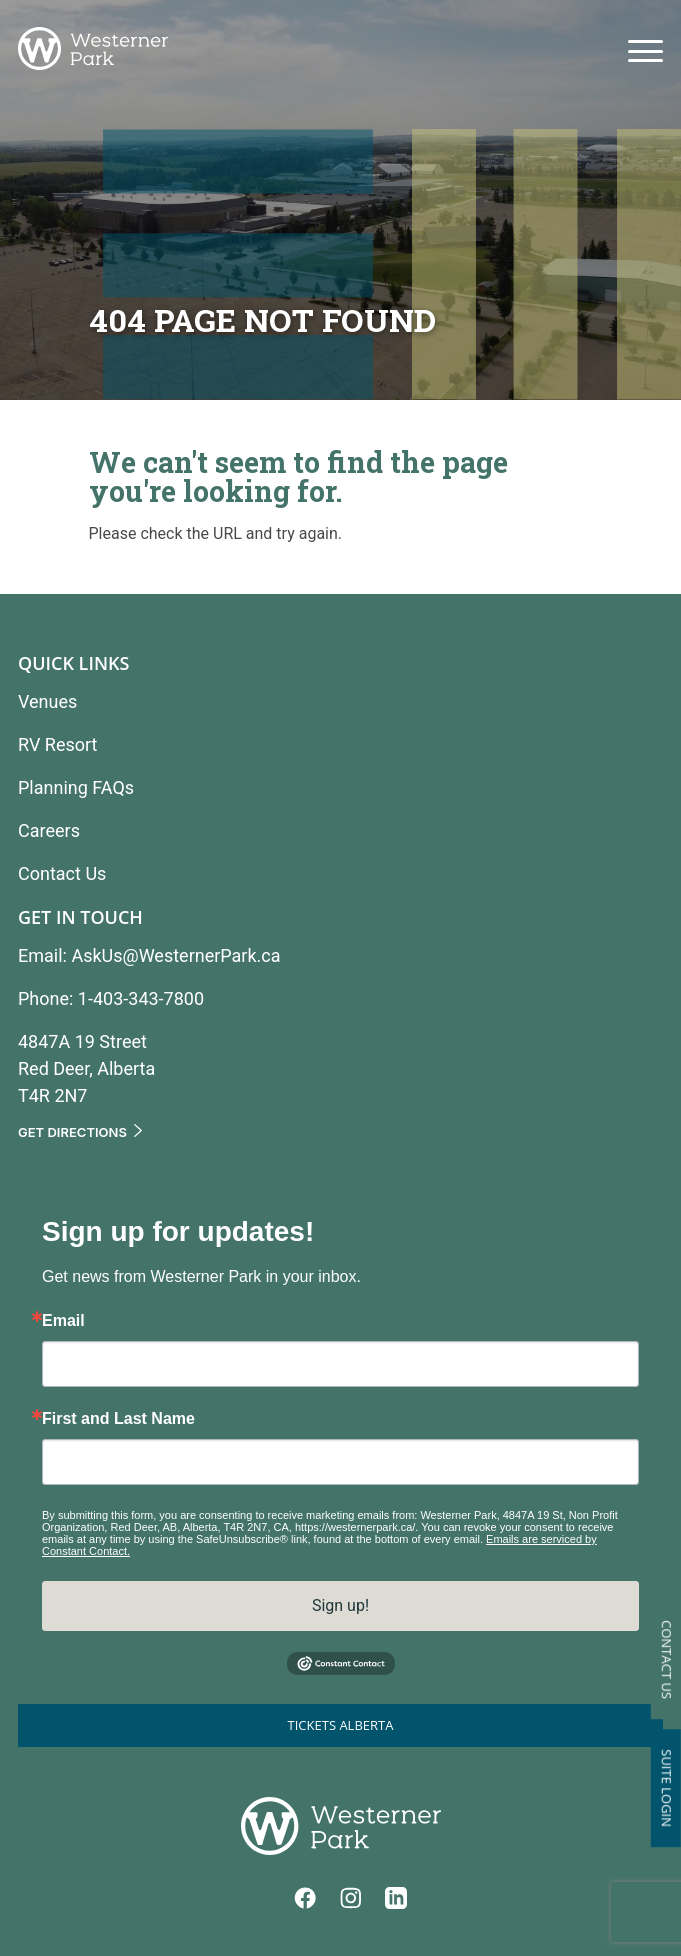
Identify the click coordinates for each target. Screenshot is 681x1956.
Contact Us (667, 1659)
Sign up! (340, 1605)
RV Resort (57, 744)
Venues (47, 701)
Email (63, 1321)
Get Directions (72, 1132)
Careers (49, 830)
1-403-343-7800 (141, 998)
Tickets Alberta (341, 1725)
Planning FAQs (76, 787)
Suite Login (667, 1788)
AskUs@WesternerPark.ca (175, 955)
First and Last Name (118, 1419)
